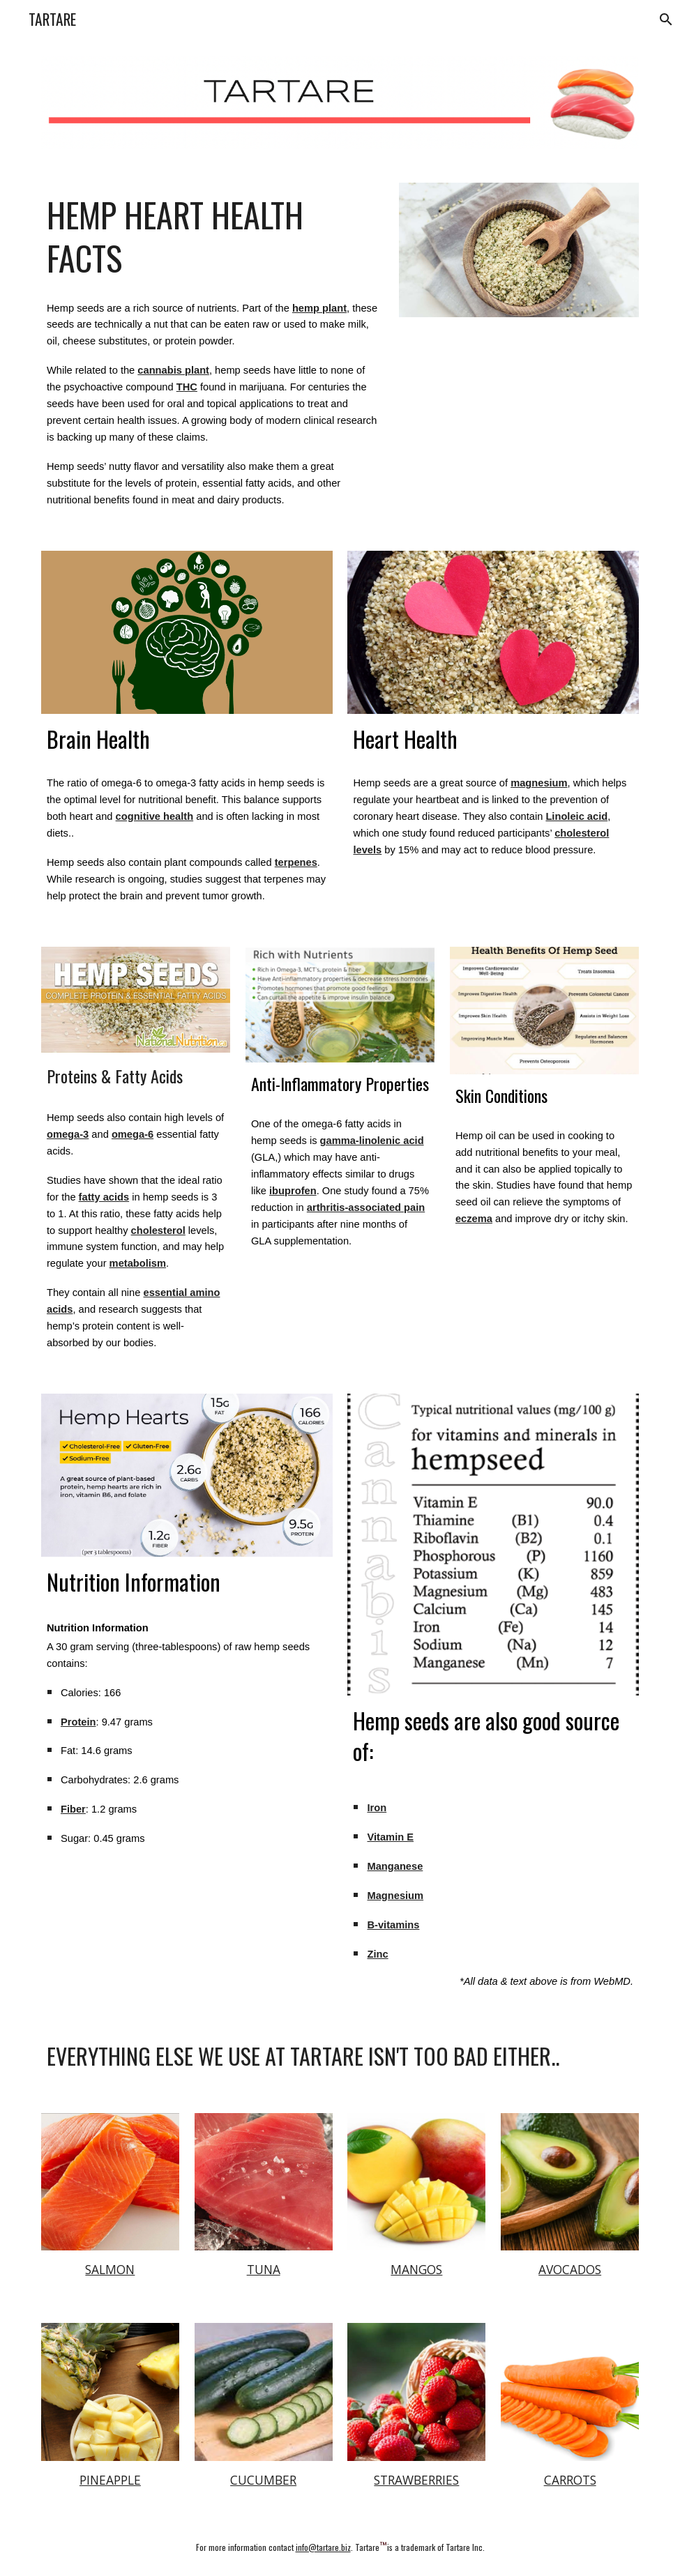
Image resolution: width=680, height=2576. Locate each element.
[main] (212, 236)
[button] (663, 19)
